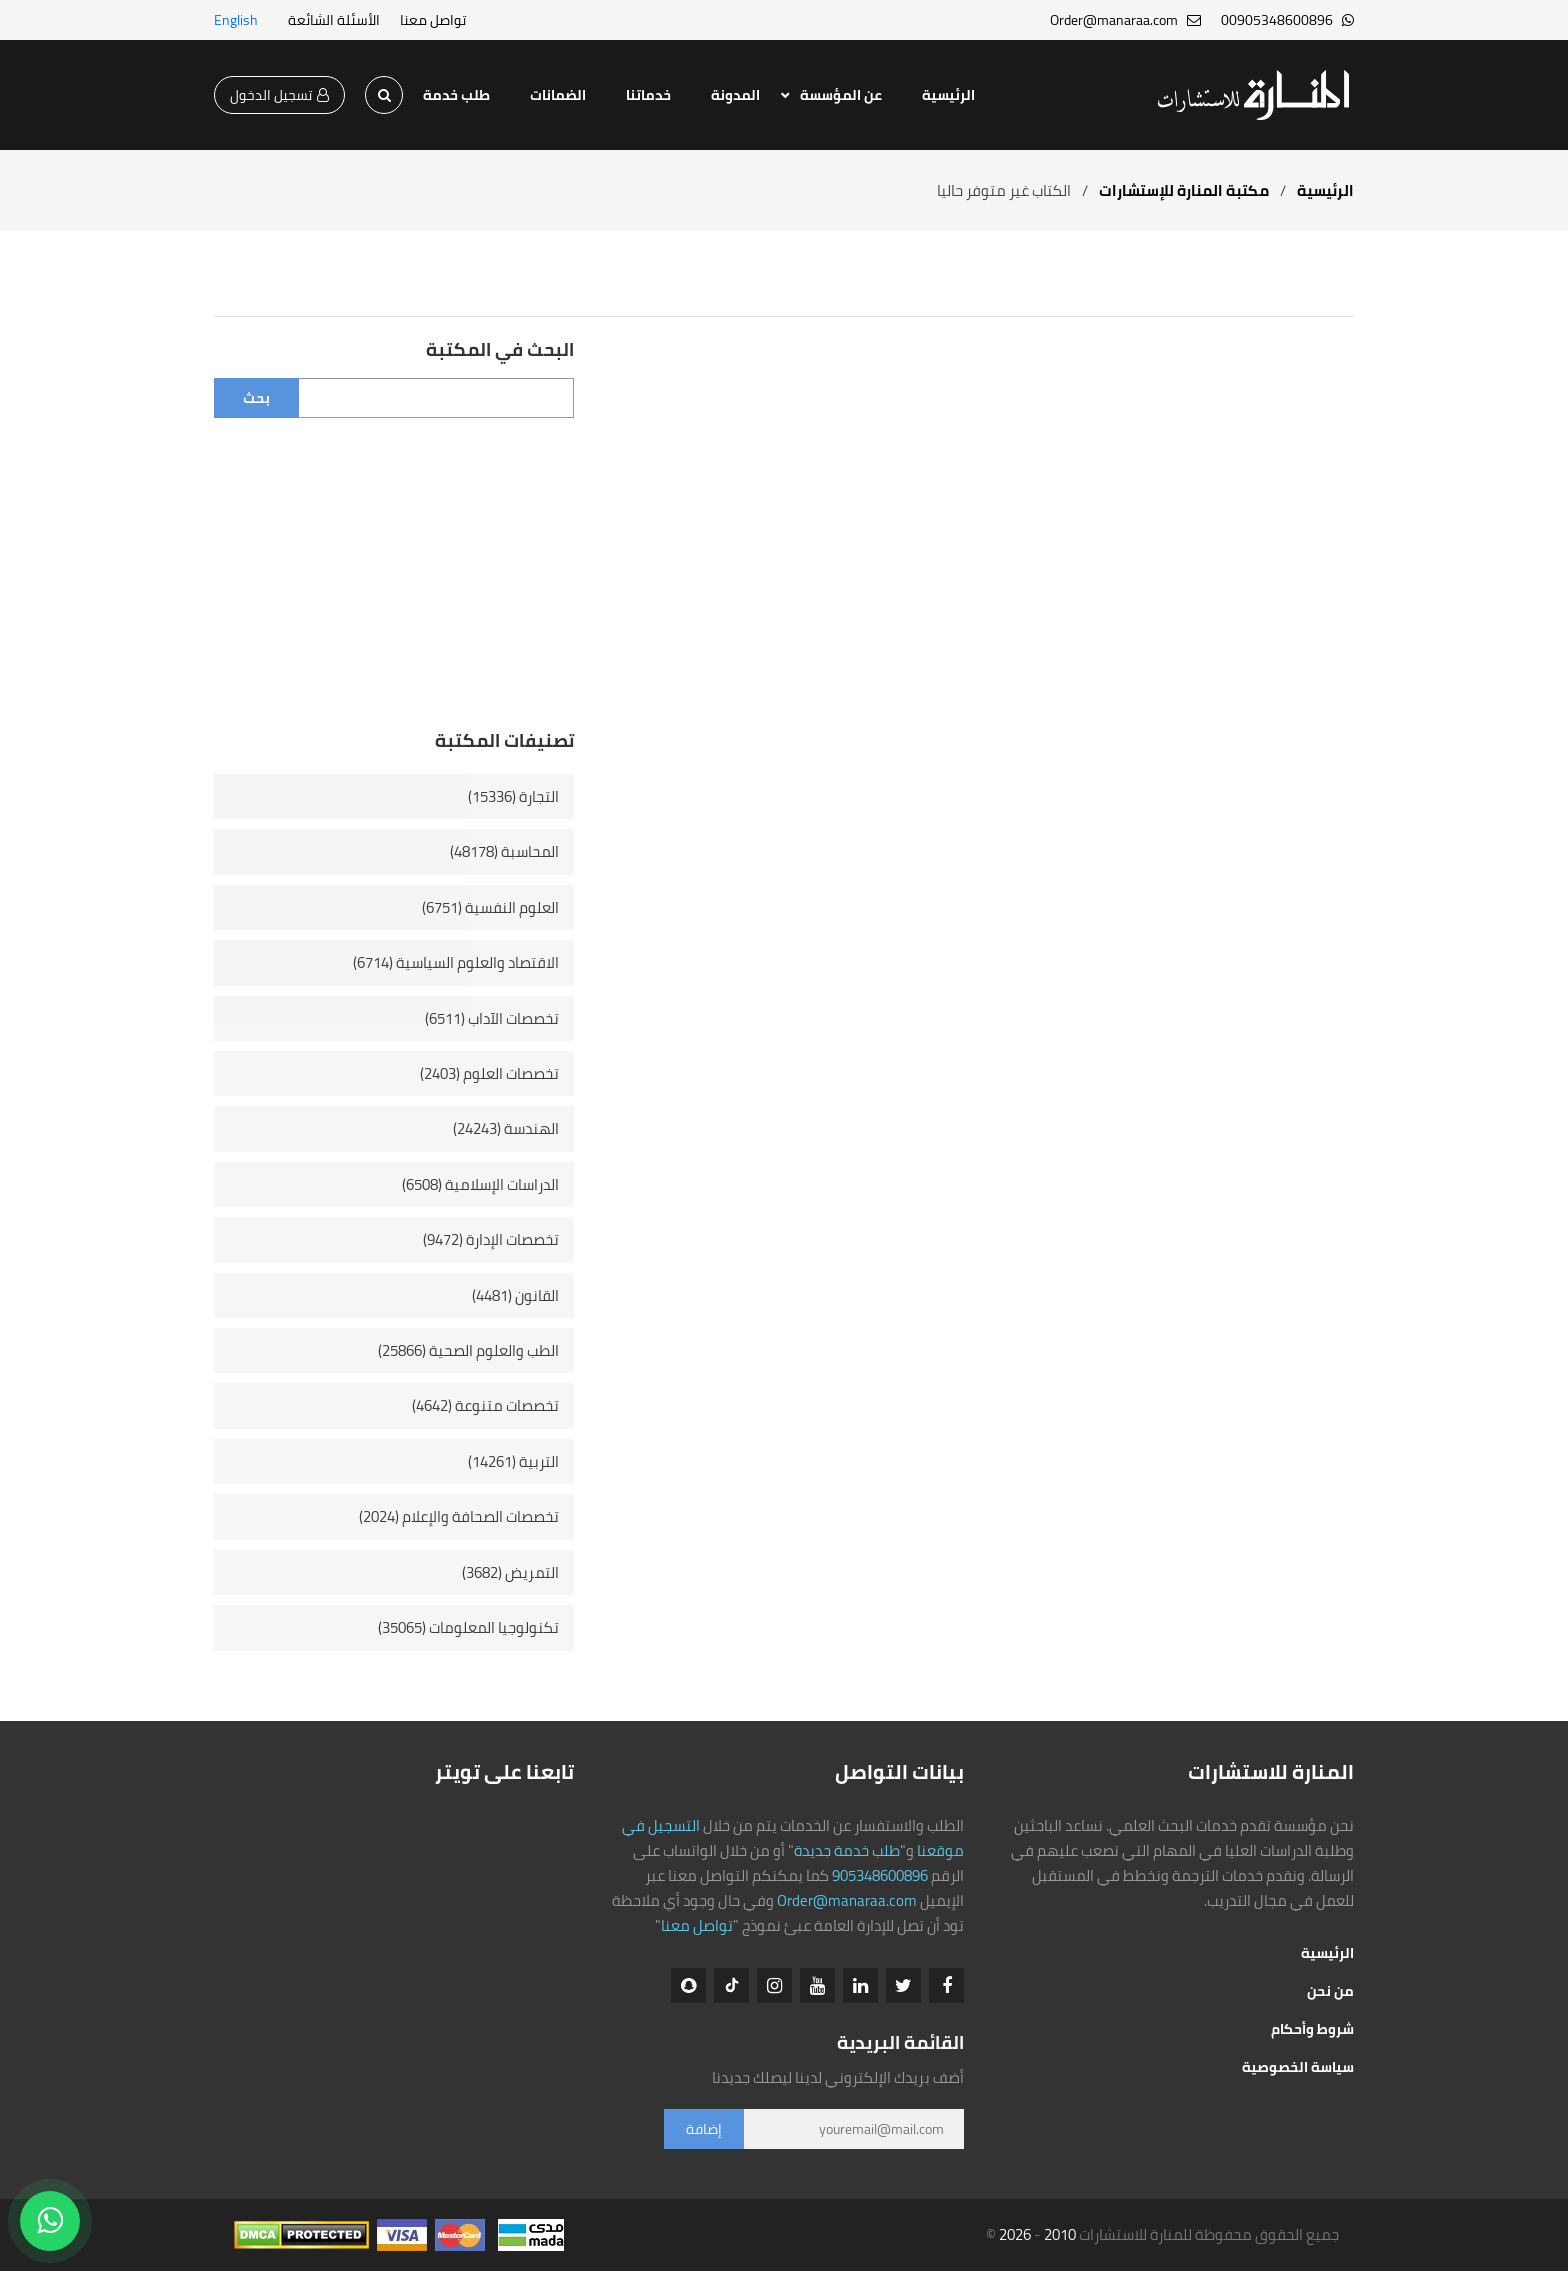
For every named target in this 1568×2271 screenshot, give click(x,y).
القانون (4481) (515, 1295)
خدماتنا (648, 95)
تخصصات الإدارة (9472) (491, 1239)
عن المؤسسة (841, 95)
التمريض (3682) (510, 1572)
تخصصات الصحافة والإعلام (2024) (459, 1516)
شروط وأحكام (1312, 2029)
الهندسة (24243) (506, 1128)
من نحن (1330, 1991)
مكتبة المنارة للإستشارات (1184, 190)
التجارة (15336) (513, 796)
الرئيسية (948, 95)
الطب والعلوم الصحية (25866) (468, 1350)
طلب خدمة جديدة (847, 1850)
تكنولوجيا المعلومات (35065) (468, 1627)
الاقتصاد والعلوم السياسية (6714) (456, 962)
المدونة (735, 95)
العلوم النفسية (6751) (490, 907)
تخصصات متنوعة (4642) (485, 1405)
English (236, 20)
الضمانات (558, 95)
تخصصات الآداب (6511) (492, 1018)
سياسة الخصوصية (1298, 2067)
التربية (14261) (513, 1461)
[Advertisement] (394, 588)
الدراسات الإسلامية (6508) (480, 1184)
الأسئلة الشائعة (334, 20)
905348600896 (880, 1875)
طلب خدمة (456, 95)
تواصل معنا (433, 20)
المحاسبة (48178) (504, 851)
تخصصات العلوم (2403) (489, 1073)
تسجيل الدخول (279, 95)
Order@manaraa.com (847, 1900)
